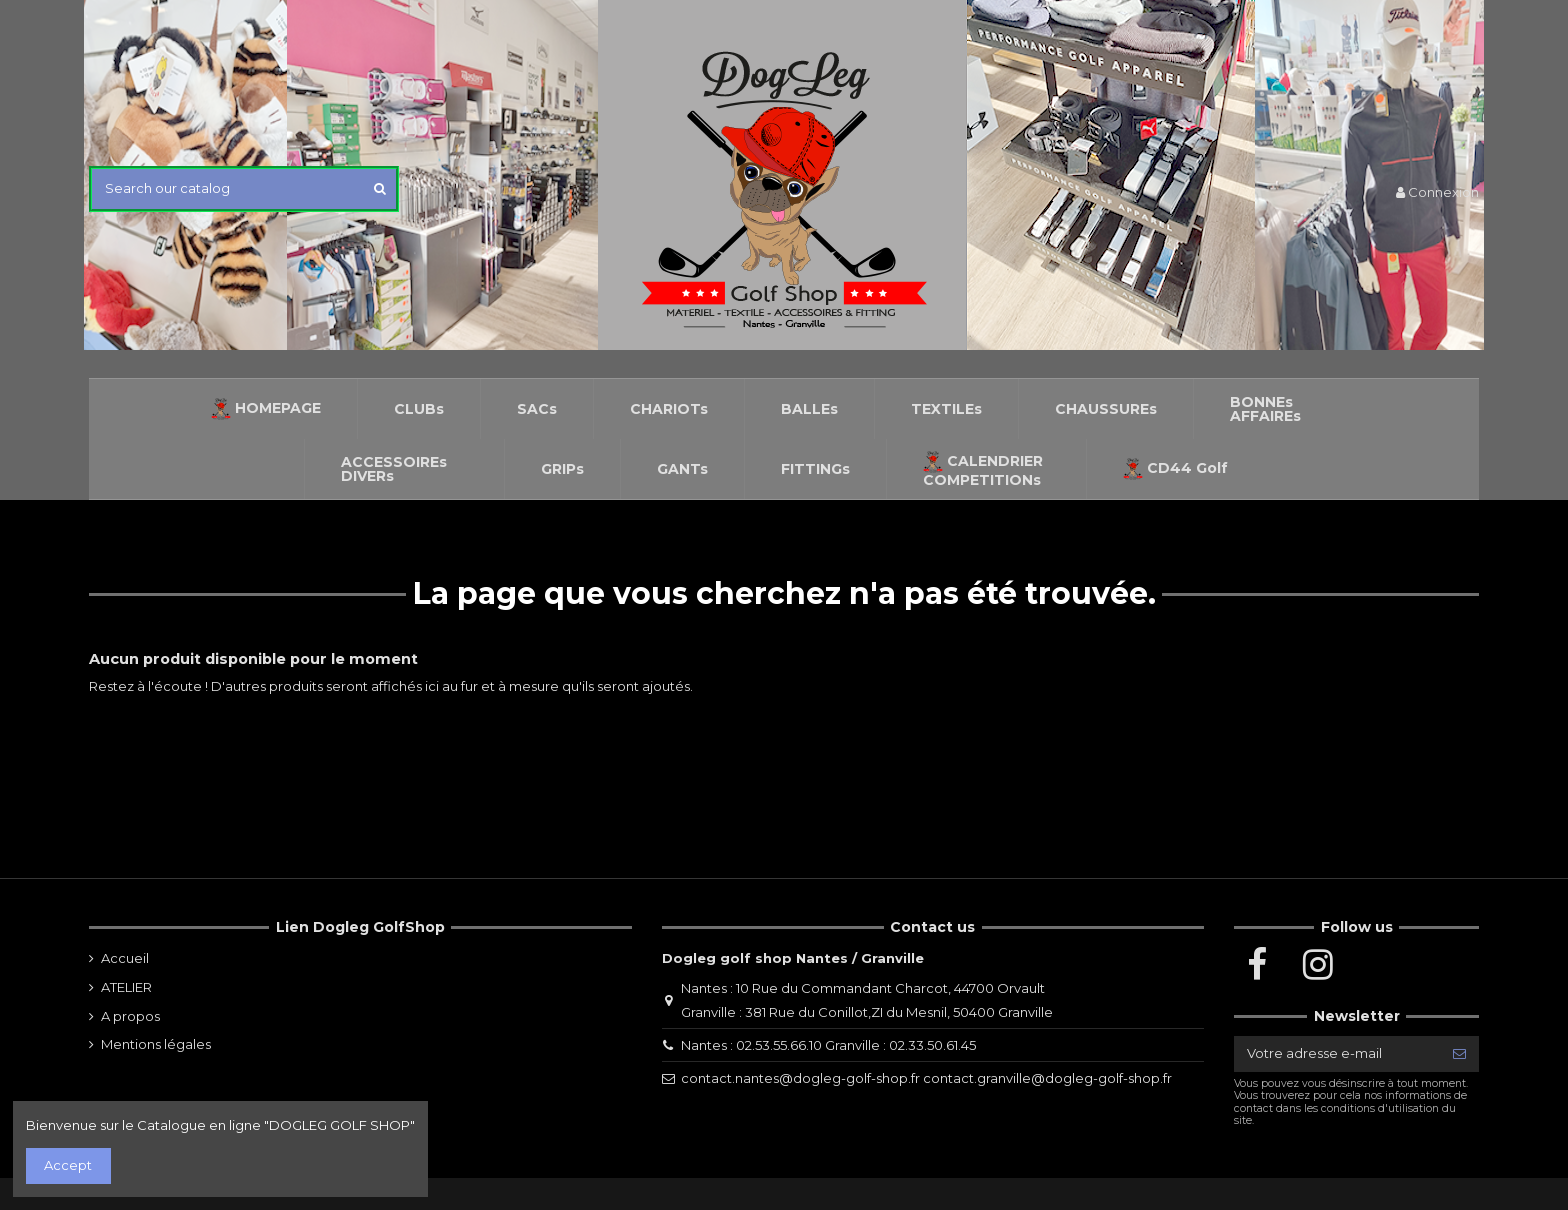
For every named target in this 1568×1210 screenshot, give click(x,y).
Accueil (125, 958)
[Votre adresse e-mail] (1337, 1053)
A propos (130, 1016)
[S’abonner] (1459, 1053)
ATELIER (126, 987)
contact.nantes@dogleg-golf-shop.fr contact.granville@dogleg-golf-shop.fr (926, 1078)
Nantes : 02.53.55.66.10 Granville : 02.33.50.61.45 (828, 1045)
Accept (68, 1165)
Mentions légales (156, 1044)
